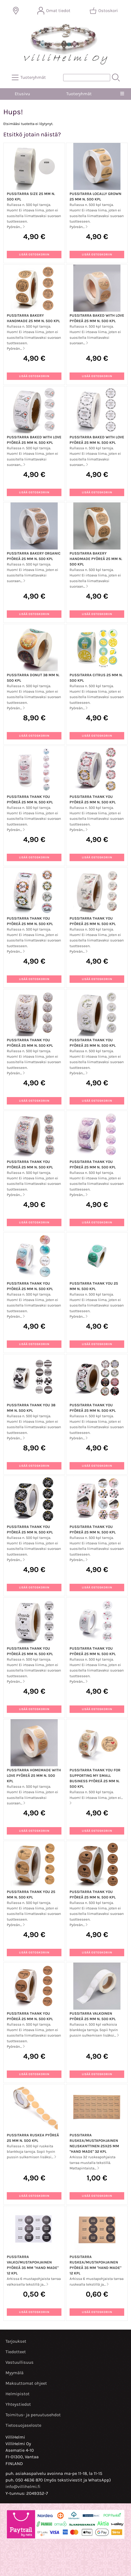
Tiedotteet (15, 2351)
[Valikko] (122, 94)
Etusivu (22, 93)
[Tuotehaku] (86, 77)
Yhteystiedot (18, 2404)
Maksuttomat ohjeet (26, 2383)
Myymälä (14, 2372)
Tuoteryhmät (79, 93)
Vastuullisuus (19, 2362)
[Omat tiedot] (54, 10)
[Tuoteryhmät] (29, 77)
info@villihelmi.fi (22, 2486)
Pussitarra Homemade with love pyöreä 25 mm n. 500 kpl (34, 1775)
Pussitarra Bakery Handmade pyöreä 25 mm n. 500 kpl (96, 558)
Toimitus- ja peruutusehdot (33, 2414)
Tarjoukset (15, 2341)
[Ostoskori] (104, 10)
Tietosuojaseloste (23, 2425)
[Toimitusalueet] (16, 10)
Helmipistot (17, 2393)
